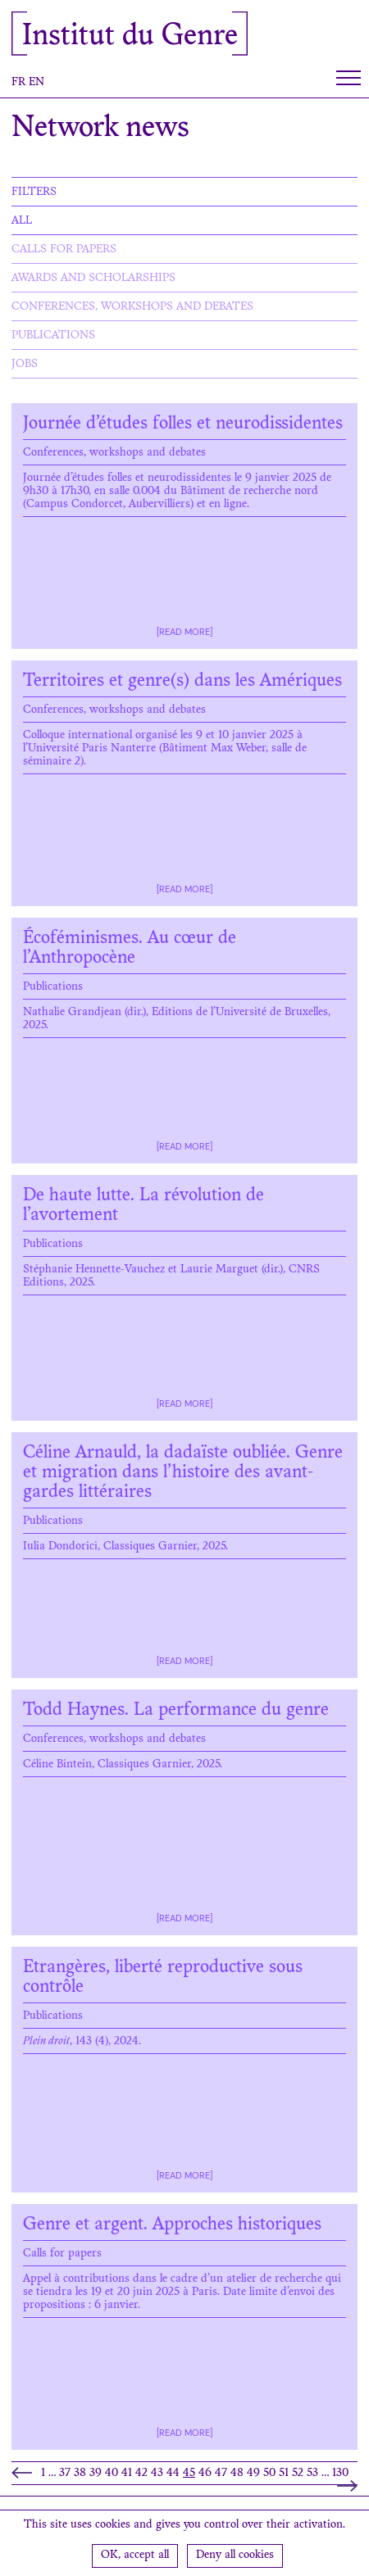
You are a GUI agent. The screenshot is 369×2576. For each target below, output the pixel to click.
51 (284, 2473)
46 (205, 2473)
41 (126, 2473)
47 (221, 2473)
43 (157, 2473)
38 (80, 2473)
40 (111, 2473)
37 (65, 2473)
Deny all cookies (235, 2555)
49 (253, 2473)
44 (173, 2473)
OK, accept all (135, 2555)
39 (95, 2473)
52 (297, 2473)
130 (340, 2473)
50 (269, 2473)
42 (141, 2473)
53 (312, 2473)
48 (237, 2473)
